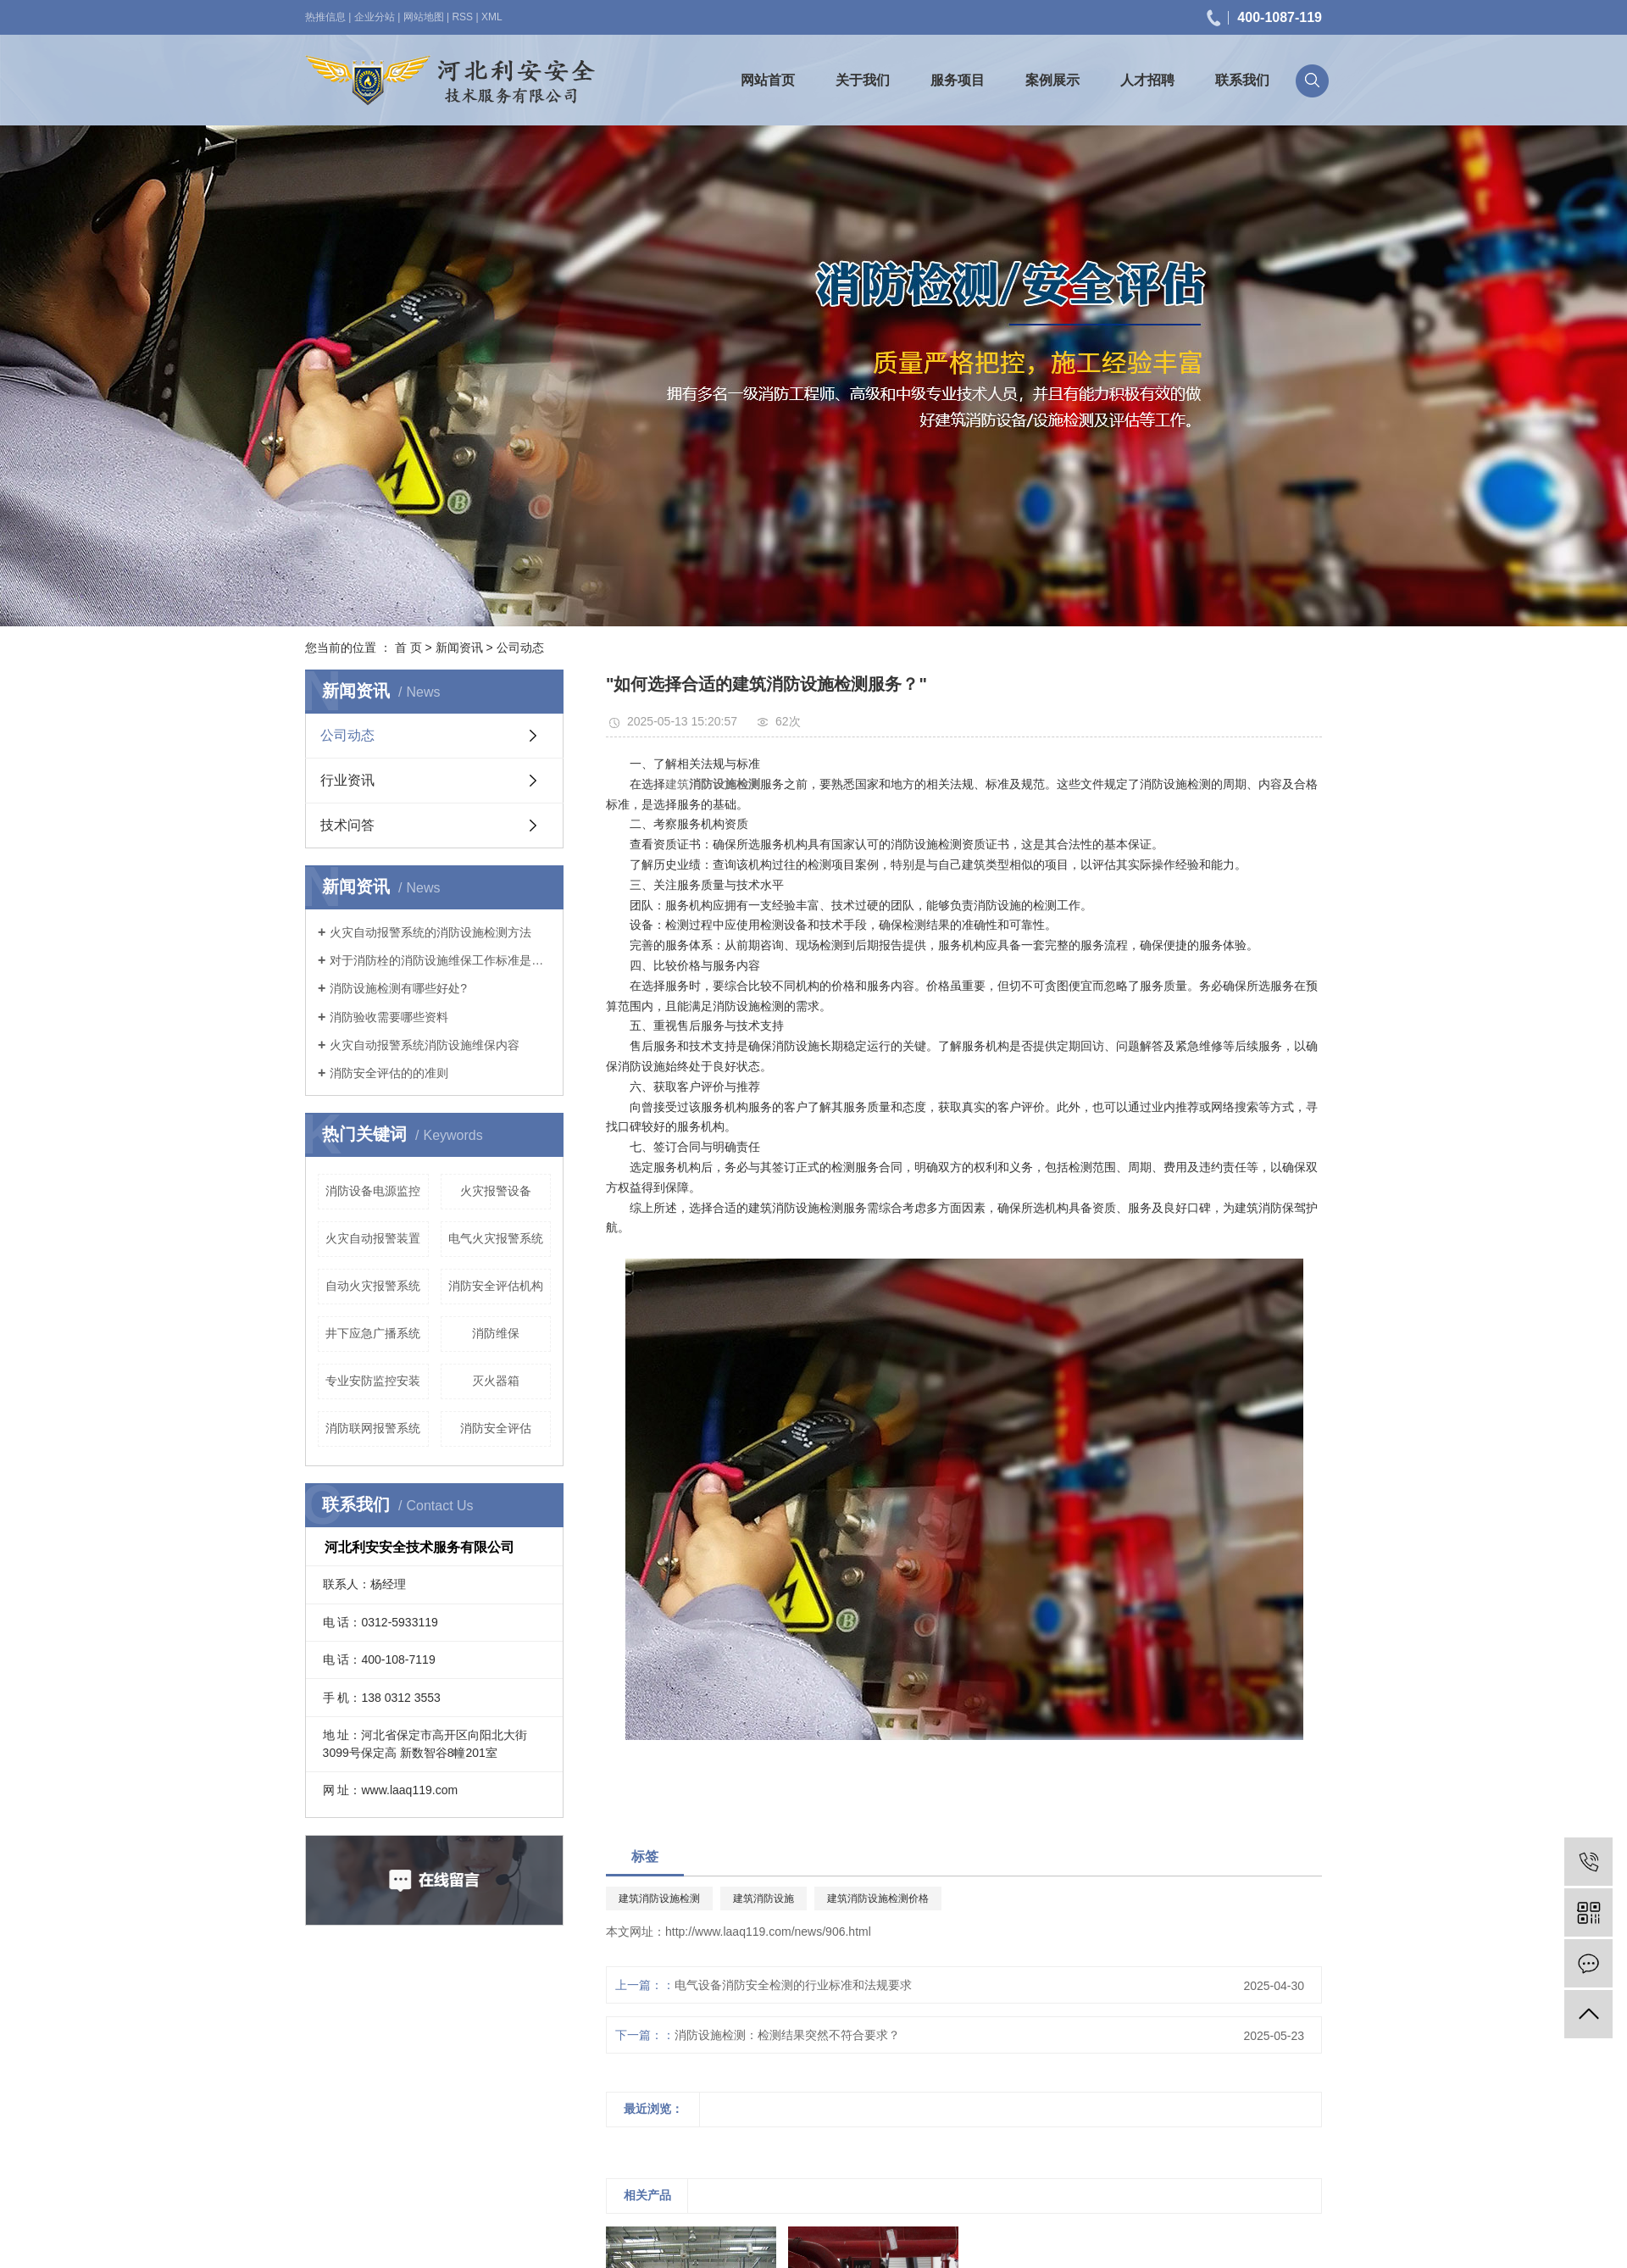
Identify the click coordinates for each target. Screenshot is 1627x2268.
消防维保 (495, 1333)
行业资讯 (347, 780)
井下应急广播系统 (372, 1333)
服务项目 (957, 80)
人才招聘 (1147, 80)
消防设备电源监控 (372, 1191)
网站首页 (768, 80)
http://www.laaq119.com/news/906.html (768, 1931)
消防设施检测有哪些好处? (398, 988)
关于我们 (863, 80)
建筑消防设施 (763, 1898)
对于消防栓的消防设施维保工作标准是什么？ (440, 960)
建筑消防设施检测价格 (878, 1898)
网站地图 (423, 17)
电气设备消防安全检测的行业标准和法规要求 (793, 1985)
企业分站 (374, 17)
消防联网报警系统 (372, 1428)
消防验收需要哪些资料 (389, 1017)
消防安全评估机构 (495, 1285)
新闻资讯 (459, 647)
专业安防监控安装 (372, 1380)
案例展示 (1052, 80)
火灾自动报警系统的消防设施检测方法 (430, 932)
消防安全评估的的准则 (389, 1073)
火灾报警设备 (495, 1191)
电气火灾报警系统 (495, 1238)
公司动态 (520, 647)
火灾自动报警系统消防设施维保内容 (424, 1045)
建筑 (677, 784)
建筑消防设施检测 (659, 1898)
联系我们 (1242, 80)
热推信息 (325, 17)
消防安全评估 (495, 1428)
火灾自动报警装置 (372, 1238)
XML (492, 17)
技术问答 (347, 825)
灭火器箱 (495, 1380)
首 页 (408, 647)
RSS (462, 17)
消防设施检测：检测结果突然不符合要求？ (787, 2035)
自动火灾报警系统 (372, 1285)
